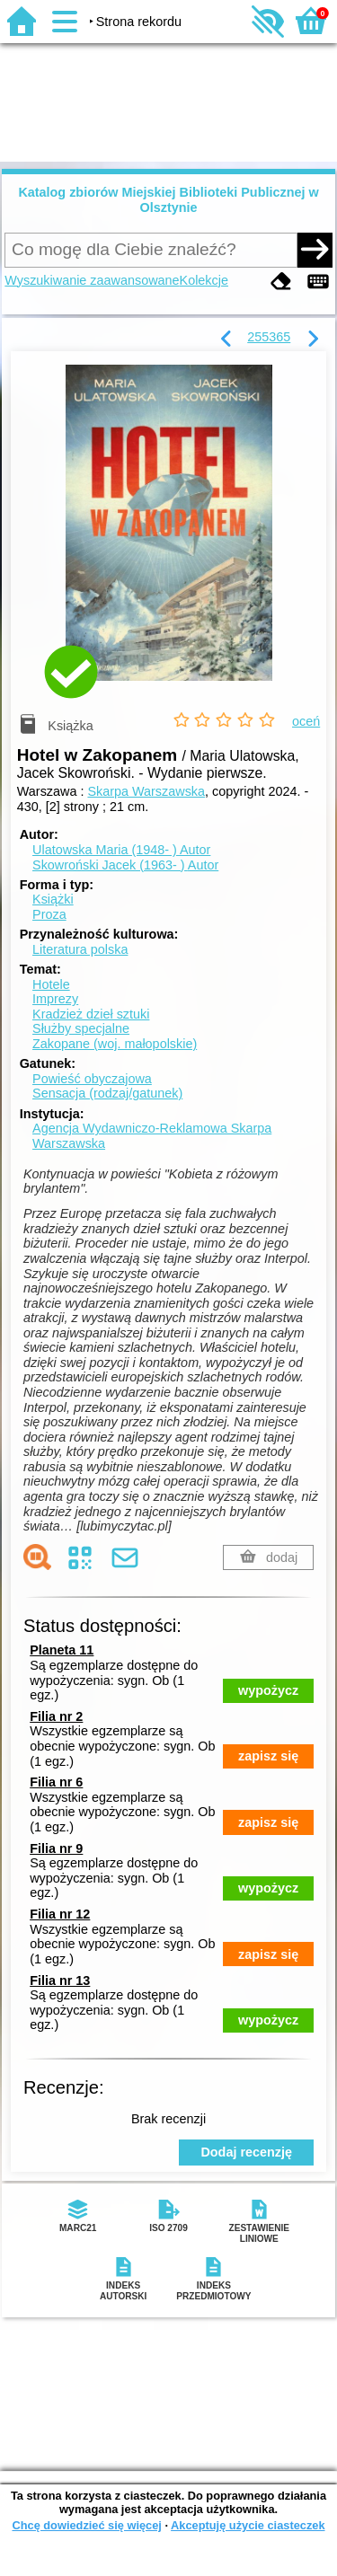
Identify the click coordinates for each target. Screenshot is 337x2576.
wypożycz (268, 1690)
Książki (53, 899)
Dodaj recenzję (246, 2152)
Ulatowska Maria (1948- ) (121, 849)
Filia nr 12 (60, 1914)
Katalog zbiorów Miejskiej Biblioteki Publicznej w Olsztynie (168, 200)
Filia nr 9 (56, 1848)
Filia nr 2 (56, 1716)
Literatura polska (80, 949)
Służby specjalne (80, 1028)
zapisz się (268, 1756)
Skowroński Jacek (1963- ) (125, 865)
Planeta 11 (61, 1650)
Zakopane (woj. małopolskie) (114, 1044)
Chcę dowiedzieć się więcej (86, 2525)
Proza (49, 914)
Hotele (51, 984)
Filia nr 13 (60, 1980)
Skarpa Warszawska (146, 791)
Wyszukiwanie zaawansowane (91, 280)
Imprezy (55, 999)
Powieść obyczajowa (92, 1079)
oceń (306, 721)
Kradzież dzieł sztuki (90, 1014)
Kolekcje (204, 280)
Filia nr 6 (56, 1782)
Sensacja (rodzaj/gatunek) (107, 1093)
